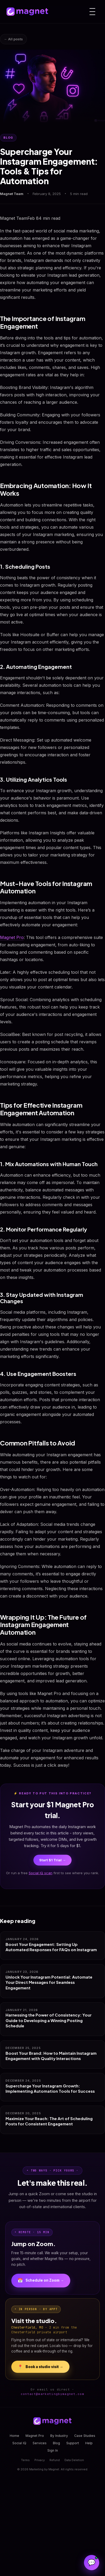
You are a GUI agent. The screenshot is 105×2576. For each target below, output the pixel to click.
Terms (25, 2460)
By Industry (59, 2436)
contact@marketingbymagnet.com (52, 2394)
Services (40, 2443)
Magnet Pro (12, 937)
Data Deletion (74, 2460)
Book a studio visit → (40, 2366)
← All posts (13, 39)
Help (89, 2443)
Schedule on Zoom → (41, 2280)
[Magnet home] (27, 11)
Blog (56, 2443)
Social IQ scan (40, 1873)
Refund (54, 2460)
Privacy (39, 2460)
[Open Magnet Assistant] (91, 2562)
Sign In (52, 2450)
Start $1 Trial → (52, 1860)
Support (72, 2443)
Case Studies (84, 2436)
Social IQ (19, 2443)
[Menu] (92, 12)
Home (14, 2436)
